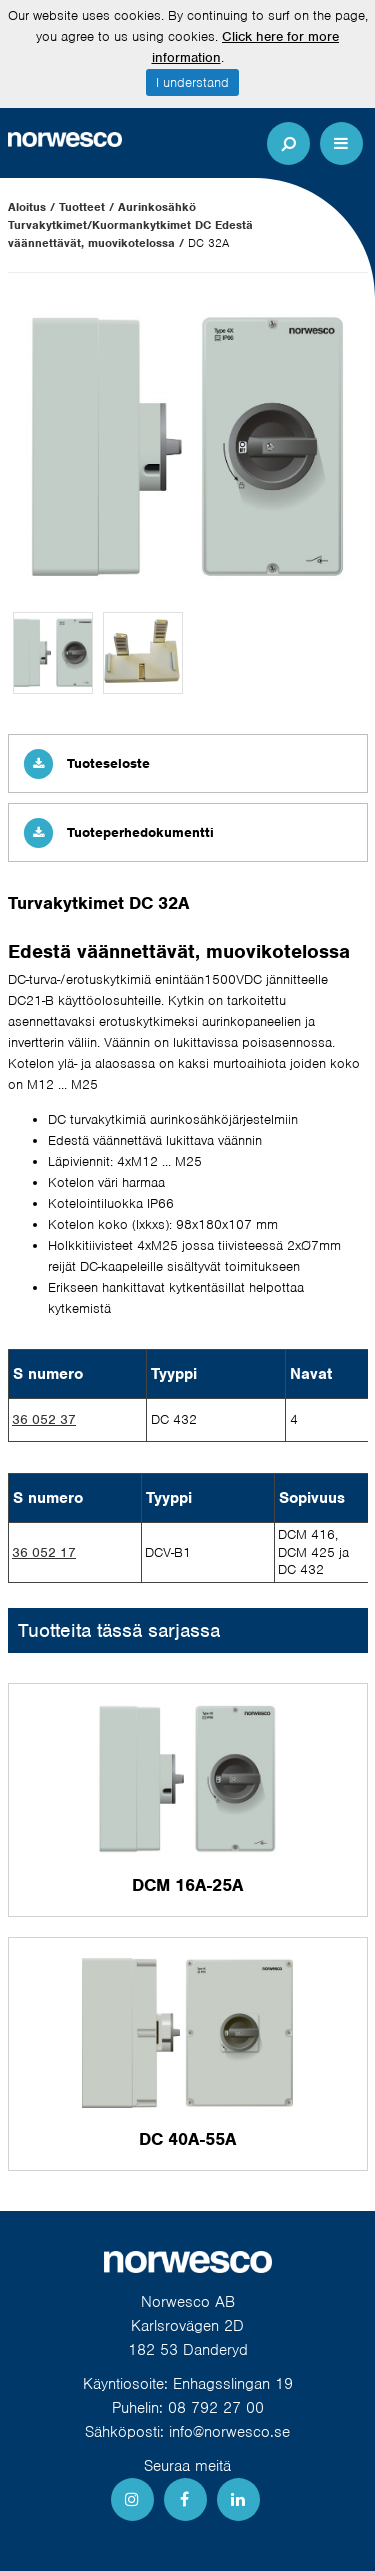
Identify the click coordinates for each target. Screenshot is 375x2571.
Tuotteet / (86, 207)
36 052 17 (44, 1552)
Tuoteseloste (87, 763)
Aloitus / (31, 207)
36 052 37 (44, 1419)
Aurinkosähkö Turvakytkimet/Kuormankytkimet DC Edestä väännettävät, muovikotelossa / (130, 225)
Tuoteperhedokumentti (119, 832)
